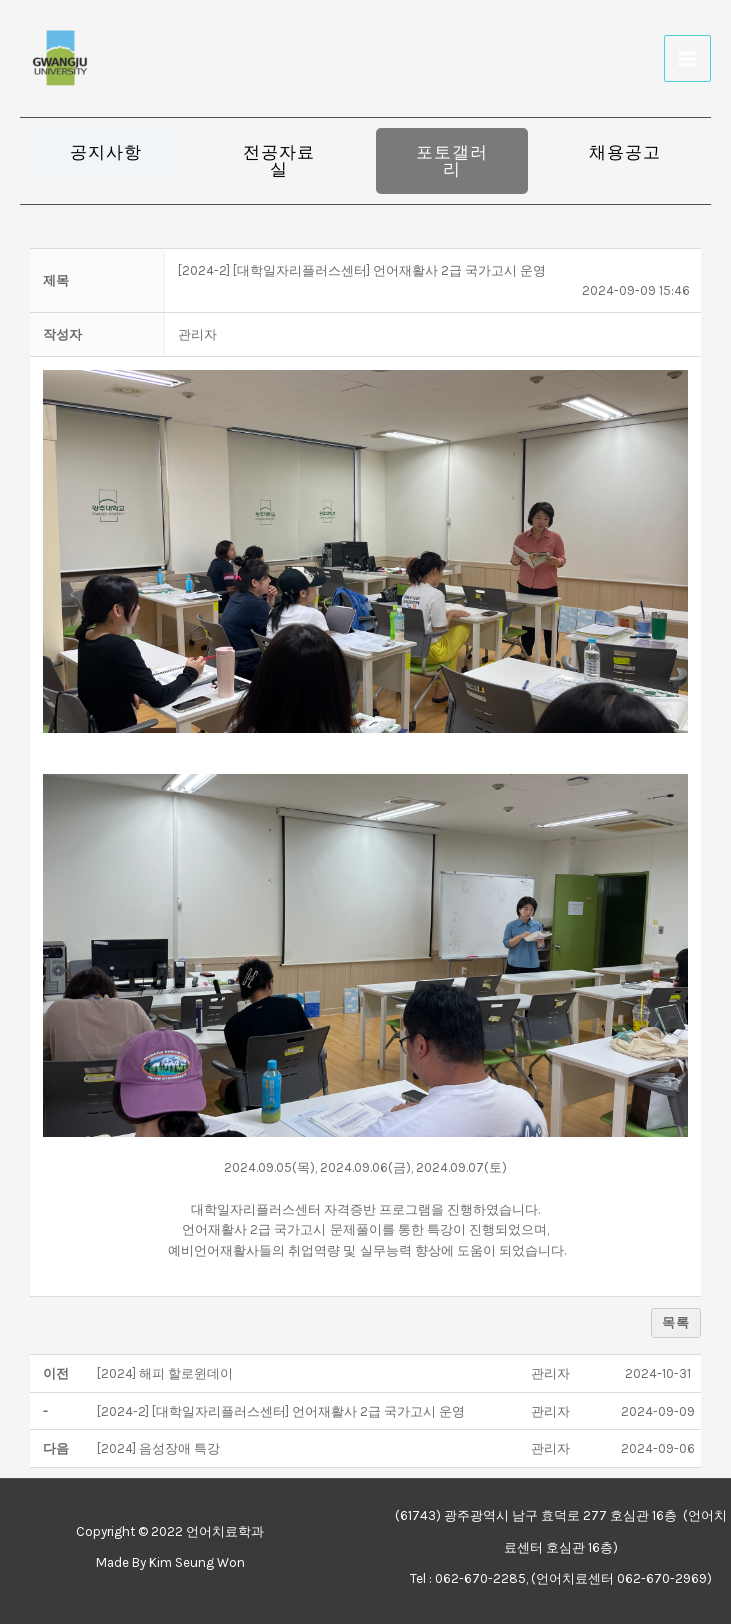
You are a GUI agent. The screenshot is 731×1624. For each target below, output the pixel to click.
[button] (106, 152)
